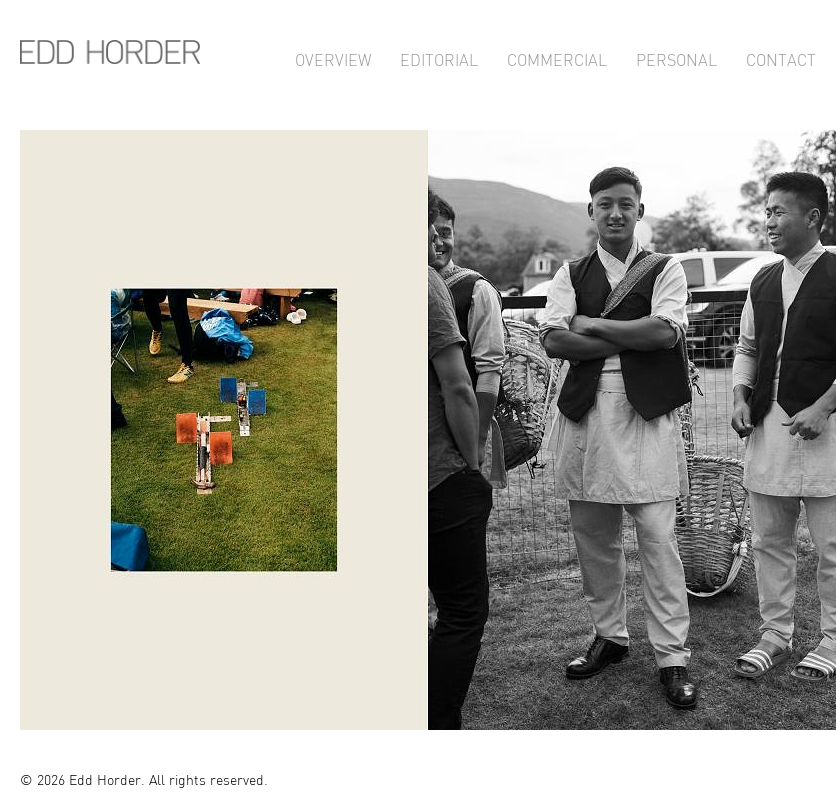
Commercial (557, 57)
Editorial (439, 57)
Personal (676, 57)
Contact (781, 57)
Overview (333, 57)
